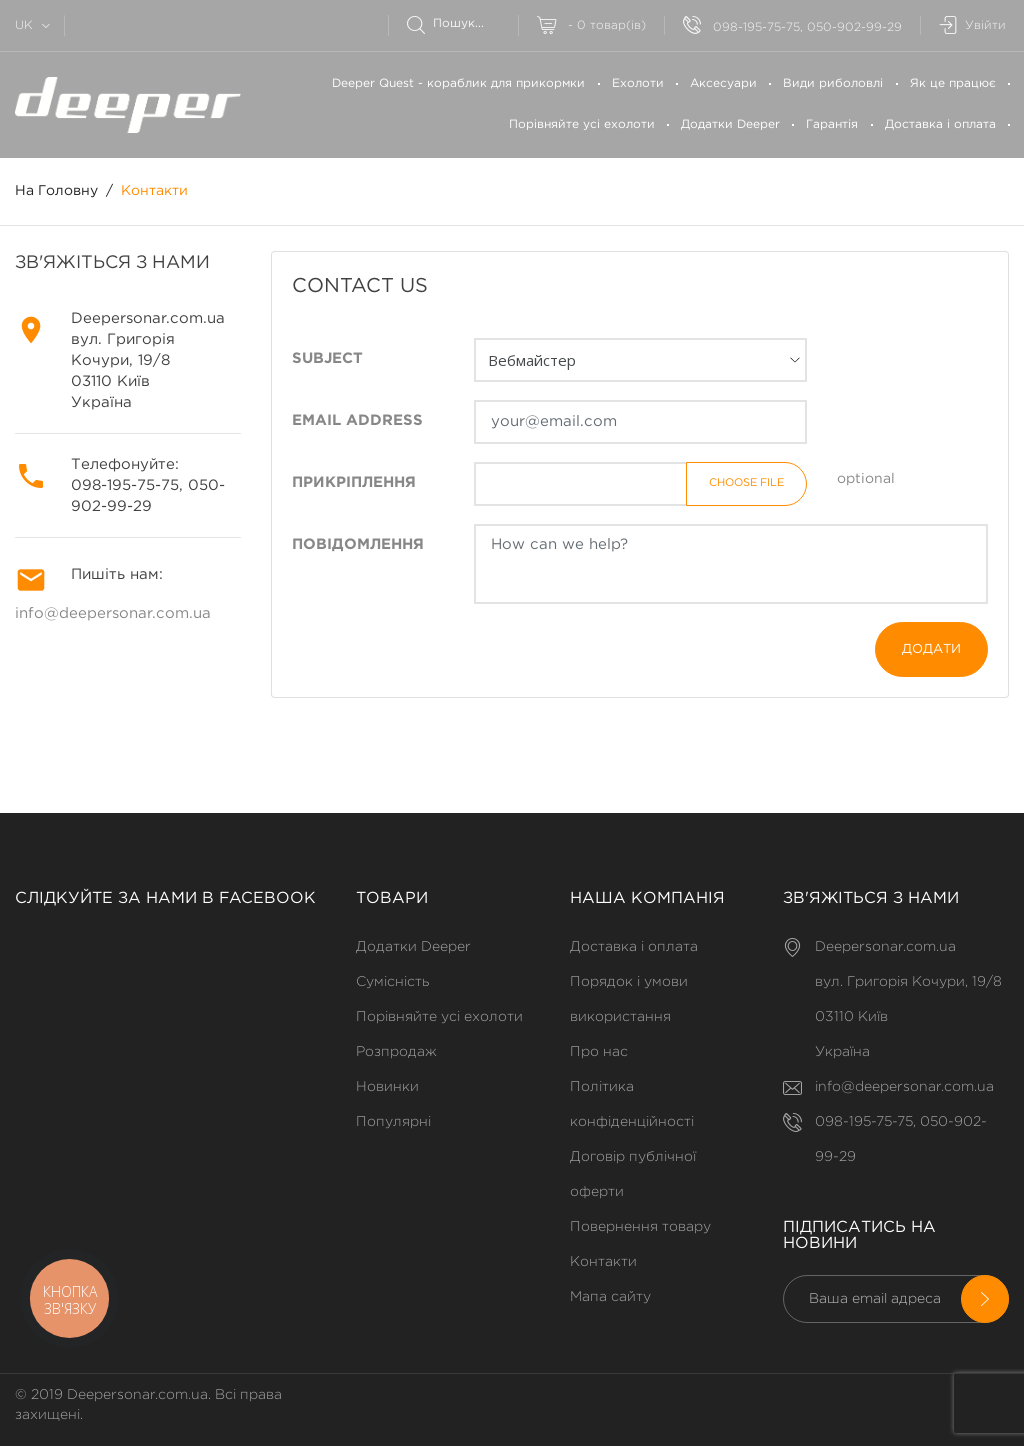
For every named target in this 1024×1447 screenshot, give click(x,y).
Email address (357, 421)
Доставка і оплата (940, 124)
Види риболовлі (833, 83)
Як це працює (953, 83)
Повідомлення (358, 545)
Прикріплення (354, 483)
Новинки (387, 1087)
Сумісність (392, 982)
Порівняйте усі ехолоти (582, 124)
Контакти (603, 1262)
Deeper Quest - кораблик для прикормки (458, 83)
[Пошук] (462, 23)
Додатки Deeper (730, 124)
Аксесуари (723, 83)
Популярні (393, 1122)
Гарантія (832, 124)
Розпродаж (396, 1052)
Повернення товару (640, 1227)
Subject (327, 359)
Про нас (599, 1052)
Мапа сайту (610, 1297)
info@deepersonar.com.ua (113, 614)
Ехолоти (638, 83)
